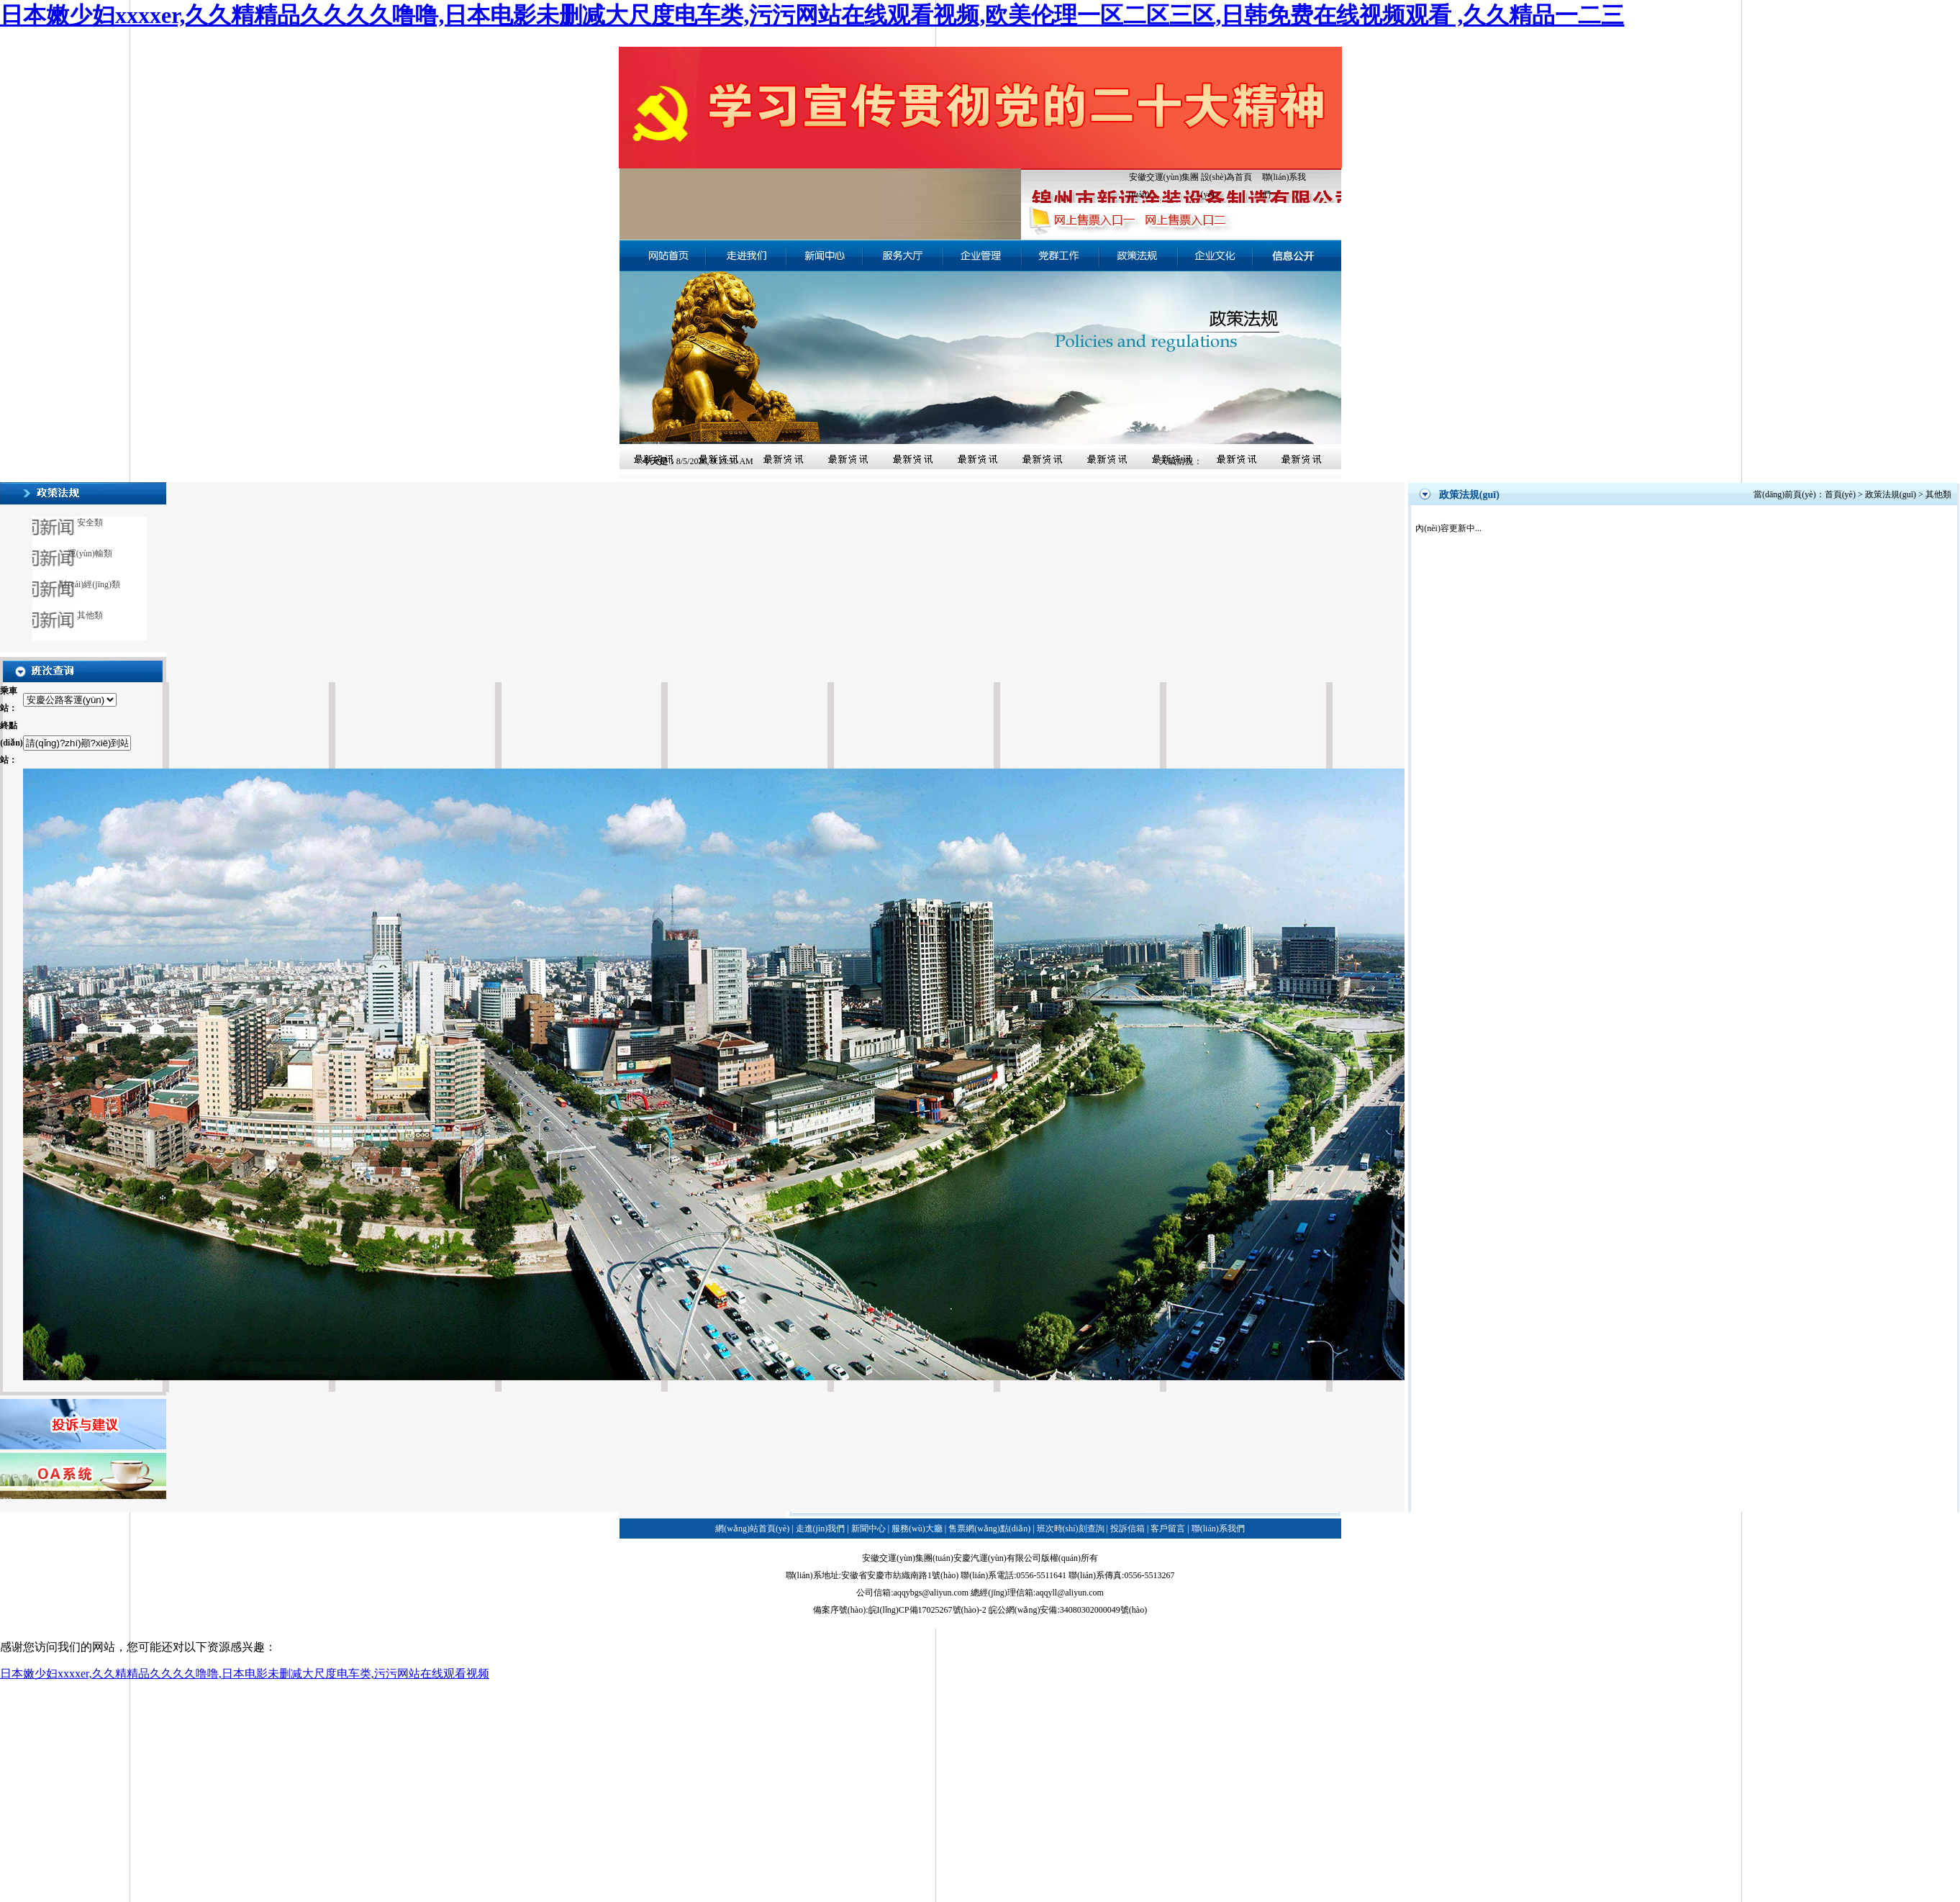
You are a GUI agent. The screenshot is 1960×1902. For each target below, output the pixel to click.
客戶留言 (1168, 1528)
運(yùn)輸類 (90, 553)
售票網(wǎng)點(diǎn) (989, 1528)
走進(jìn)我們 (820, 1528)
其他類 (90, 615)
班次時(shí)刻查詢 (1070, 1528)
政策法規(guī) (1890, 494)
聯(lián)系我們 (1218, 1528)
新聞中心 (868, 1528)
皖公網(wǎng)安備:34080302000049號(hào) (1068, 1610)
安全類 (90, 522)
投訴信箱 (1127, 1528)
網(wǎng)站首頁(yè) (752, 1528)
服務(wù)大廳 (917, 1528)
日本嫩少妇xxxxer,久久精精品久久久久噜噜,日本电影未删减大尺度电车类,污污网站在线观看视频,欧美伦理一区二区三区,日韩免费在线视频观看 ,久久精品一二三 (812, 15)
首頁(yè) (1840, 494)
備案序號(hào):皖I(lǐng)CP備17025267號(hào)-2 (899, 1610)
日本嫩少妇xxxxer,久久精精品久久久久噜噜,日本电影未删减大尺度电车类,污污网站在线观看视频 (244, 1673)
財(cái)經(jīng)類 (89, 584)
